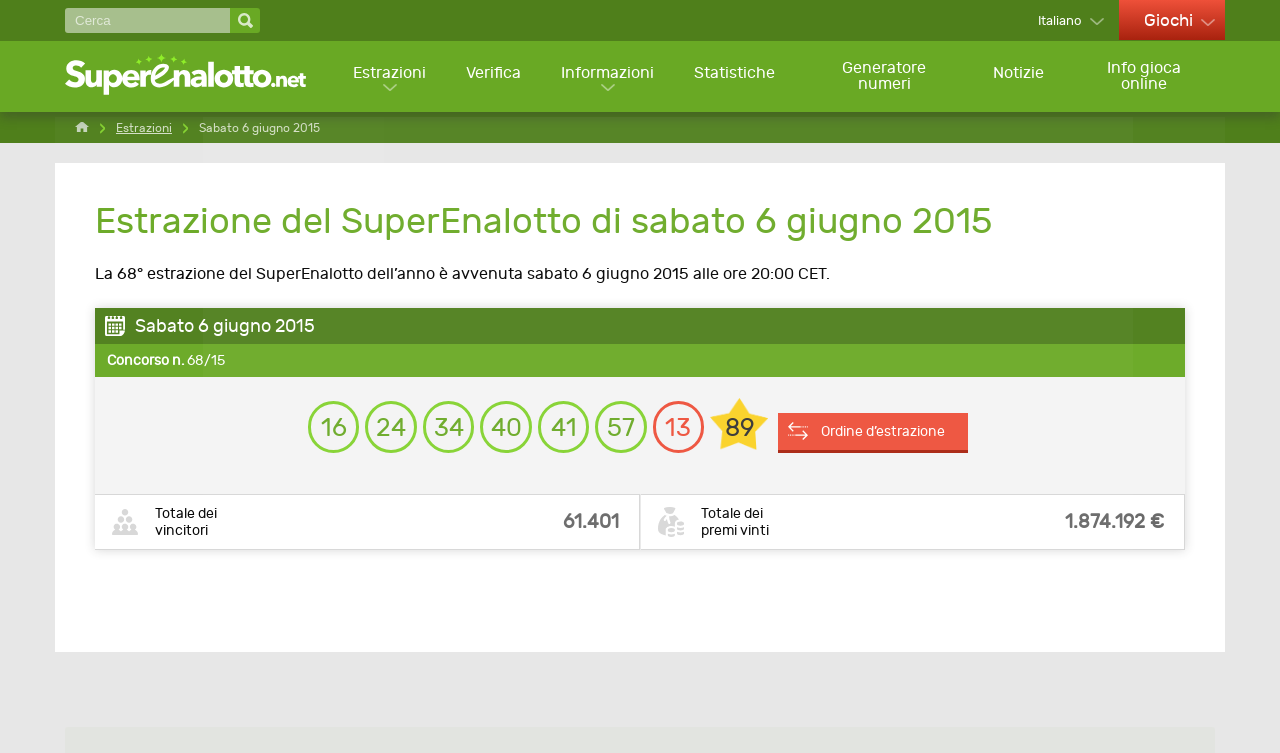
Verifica (493, 75)
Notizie (1019, 75)
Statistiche (736, 75)
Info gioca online (1146, 76)
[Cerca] (147, 20)
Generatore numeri (885, 76)
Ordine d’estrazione (897, 427)
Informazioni (608, 75)
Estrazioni (388, 75)
